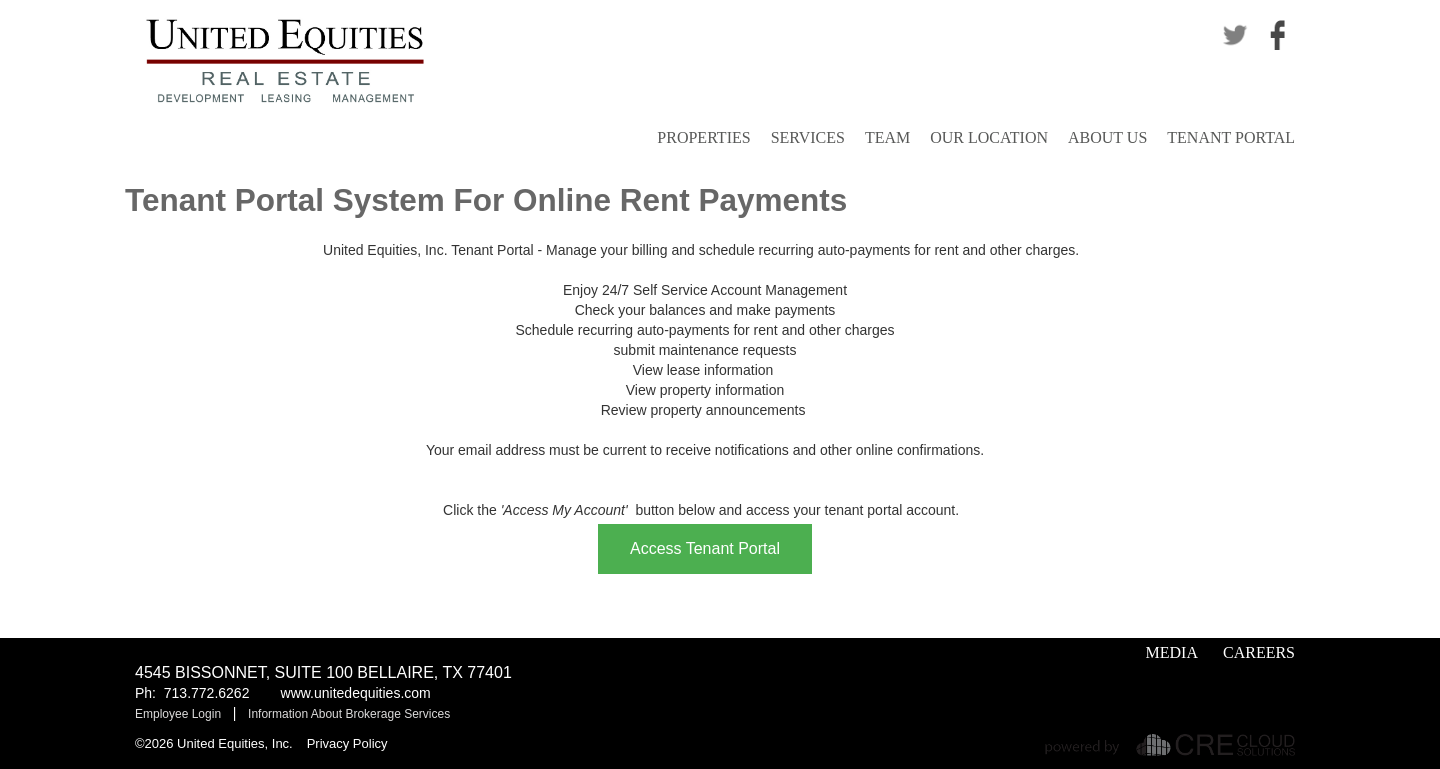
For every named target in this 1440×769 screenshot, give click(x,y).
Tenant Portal (1231, 137)
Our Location (989, 137)
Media (1172, 652)
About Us (1107, 137)
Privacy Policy (347, 743)
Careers (1259, 652)
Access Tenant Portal (705, 548)
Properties (703, 137)
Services (808, 137)
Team (887, 137)
